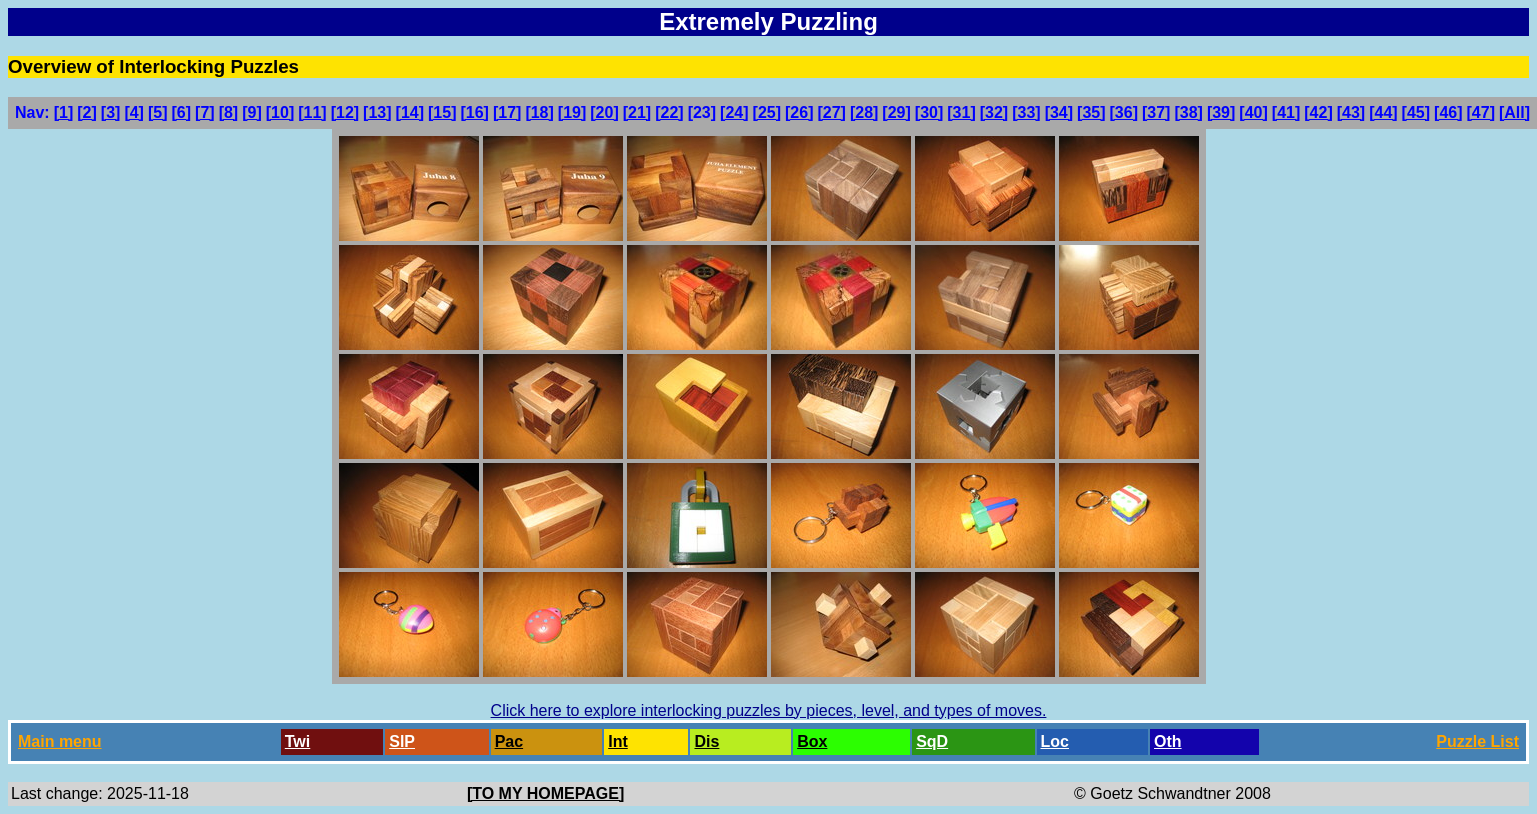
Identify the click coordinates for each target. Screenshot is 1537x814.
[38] (1188, 112)
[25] (767, 112)
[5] (158, 112)
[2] (87, 112)
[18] (539, 112)
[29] (896, 112)
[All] (1514, 112)
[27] (831, 112)
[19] (572, 112)
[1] (64, 112)
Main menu (60, 741)
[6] (182, 112)
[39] (1221, 112)
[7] (205, 112)
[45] (1416, 112)
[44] (1383, 112)
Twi (297, 741)
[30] (929, 112)
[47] (1481, 112)
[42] (1318, 112)
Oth (1168, 741)
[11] (312, 112)
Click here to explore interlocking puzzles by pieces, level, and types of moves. (769, 710)
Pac (509, 741)
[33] (1026, 112)
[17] (507, 112)
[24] (734, 112)
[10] (280, 112)
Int (618, 741)
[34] (1059, 112)
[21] (637, 112)
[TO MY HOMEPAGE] (545, 793)
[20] (604, 112)
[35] (1091, 112)
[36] (1124, 112)
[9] (252, 112)
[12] (345, 112)
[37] (1156, 112)
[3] (111, 112)
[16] (474, 112)
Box (812, 741)
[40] (1253, 112)
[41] (1286, 112)
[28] (864, 112)
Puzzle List (1477, 741)
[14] (410, 112)
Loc (1055, 741)
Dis (706, 741)
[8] (229, 112)
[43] (1351, 112)
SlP (402, 741)
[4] (134, 112)
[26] (799, 112)
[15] (442, 112)
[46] (1448, 112)
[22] (669, 112)
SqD (932, 741)
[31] (961, 112)
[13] (377, 112)
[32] (994, 112)
